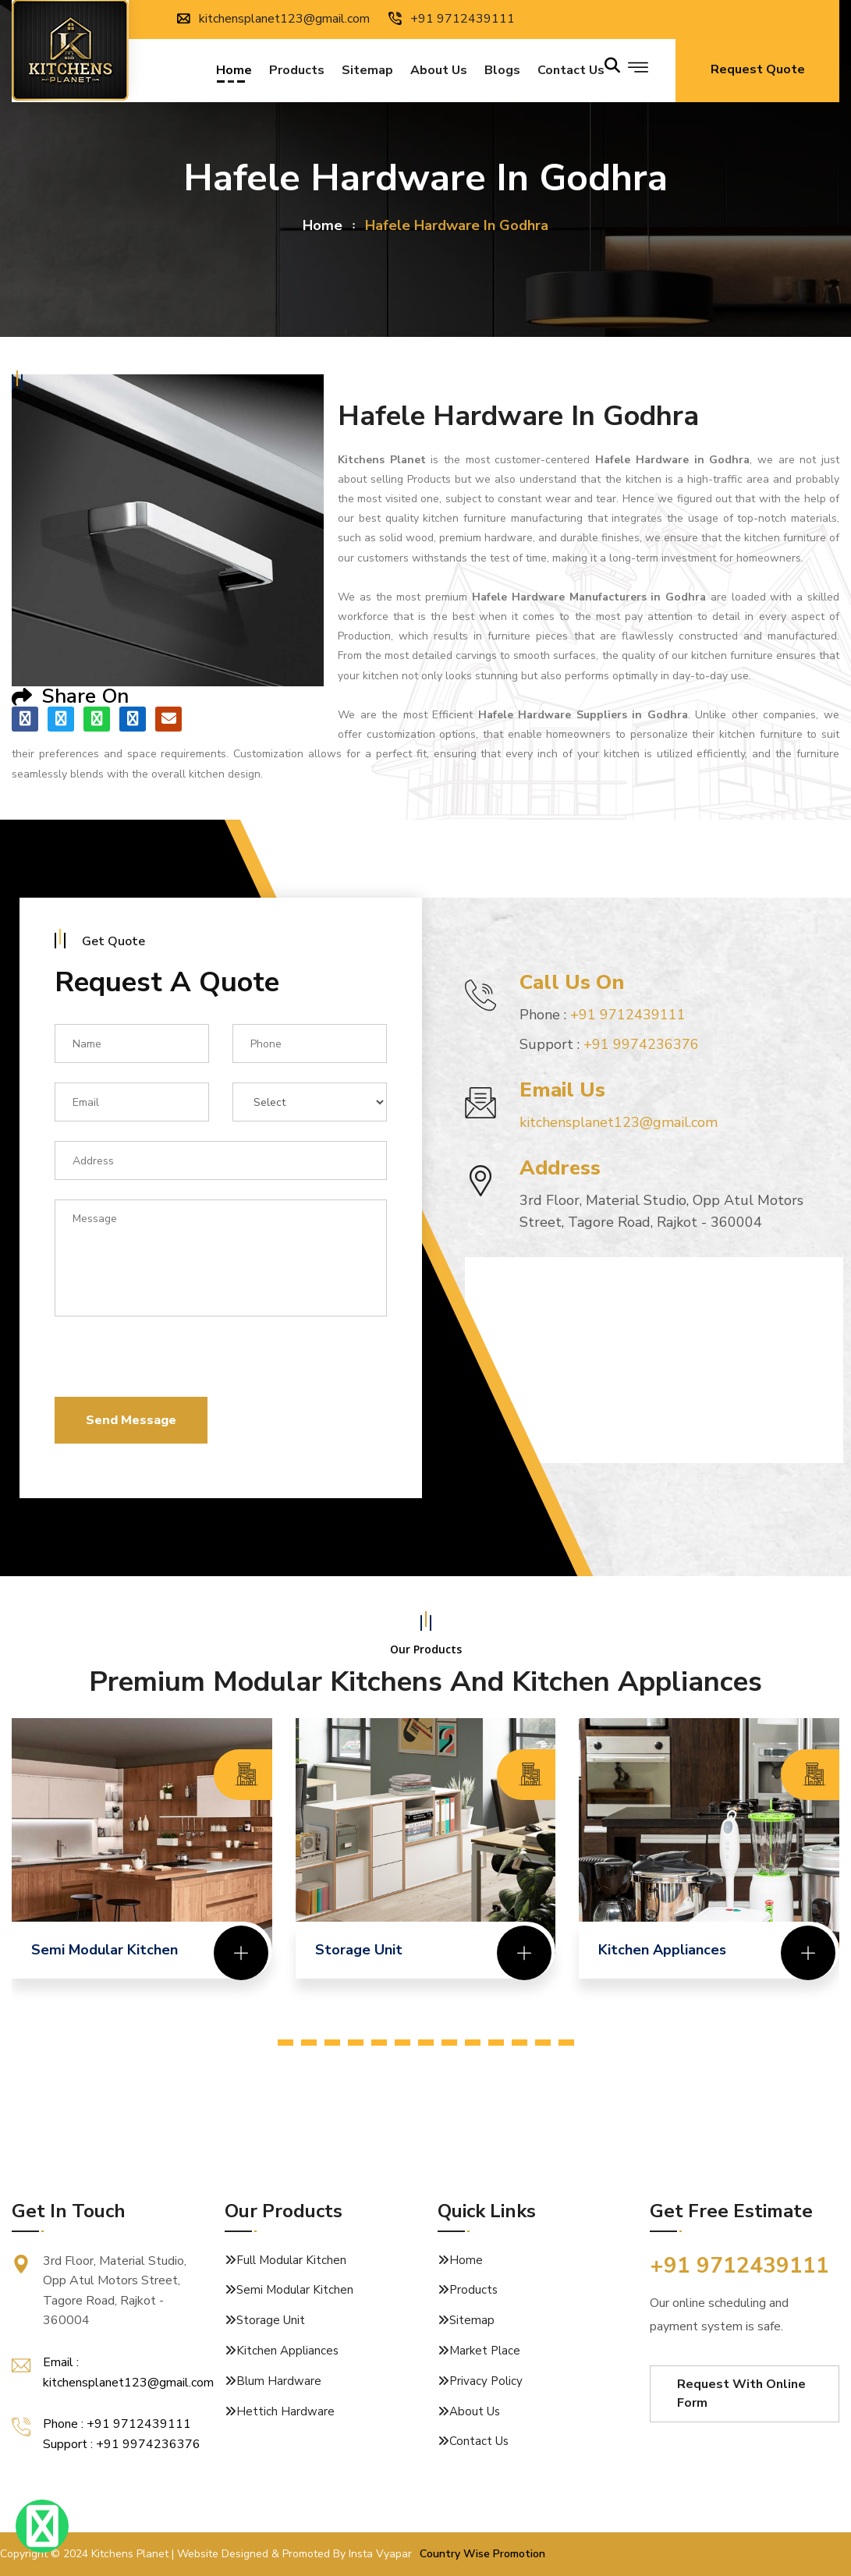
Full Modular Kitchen (291, 2260)
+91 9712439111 (451, 18)
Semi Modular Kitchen (294, 2290)
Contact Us (479, 2441)
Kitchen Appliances (287, 2350)
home (322, 225)
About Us (438, 72)
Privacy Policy (486, 2381)
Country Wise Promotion (482, 2553)
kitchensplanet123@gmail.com (273, 18)
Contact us (571, 72)
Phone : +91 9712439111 (117, 2423)
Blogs (502, 72)
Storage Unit (270, 2320)
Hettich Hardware (285, 2411)
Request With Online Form (741, 2393)
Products (296, 72)
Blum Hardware (278, 2381)
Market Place (484, 2350)
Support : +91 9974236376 (121, 2444)
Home (234, 72)
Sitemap (367, 72)
